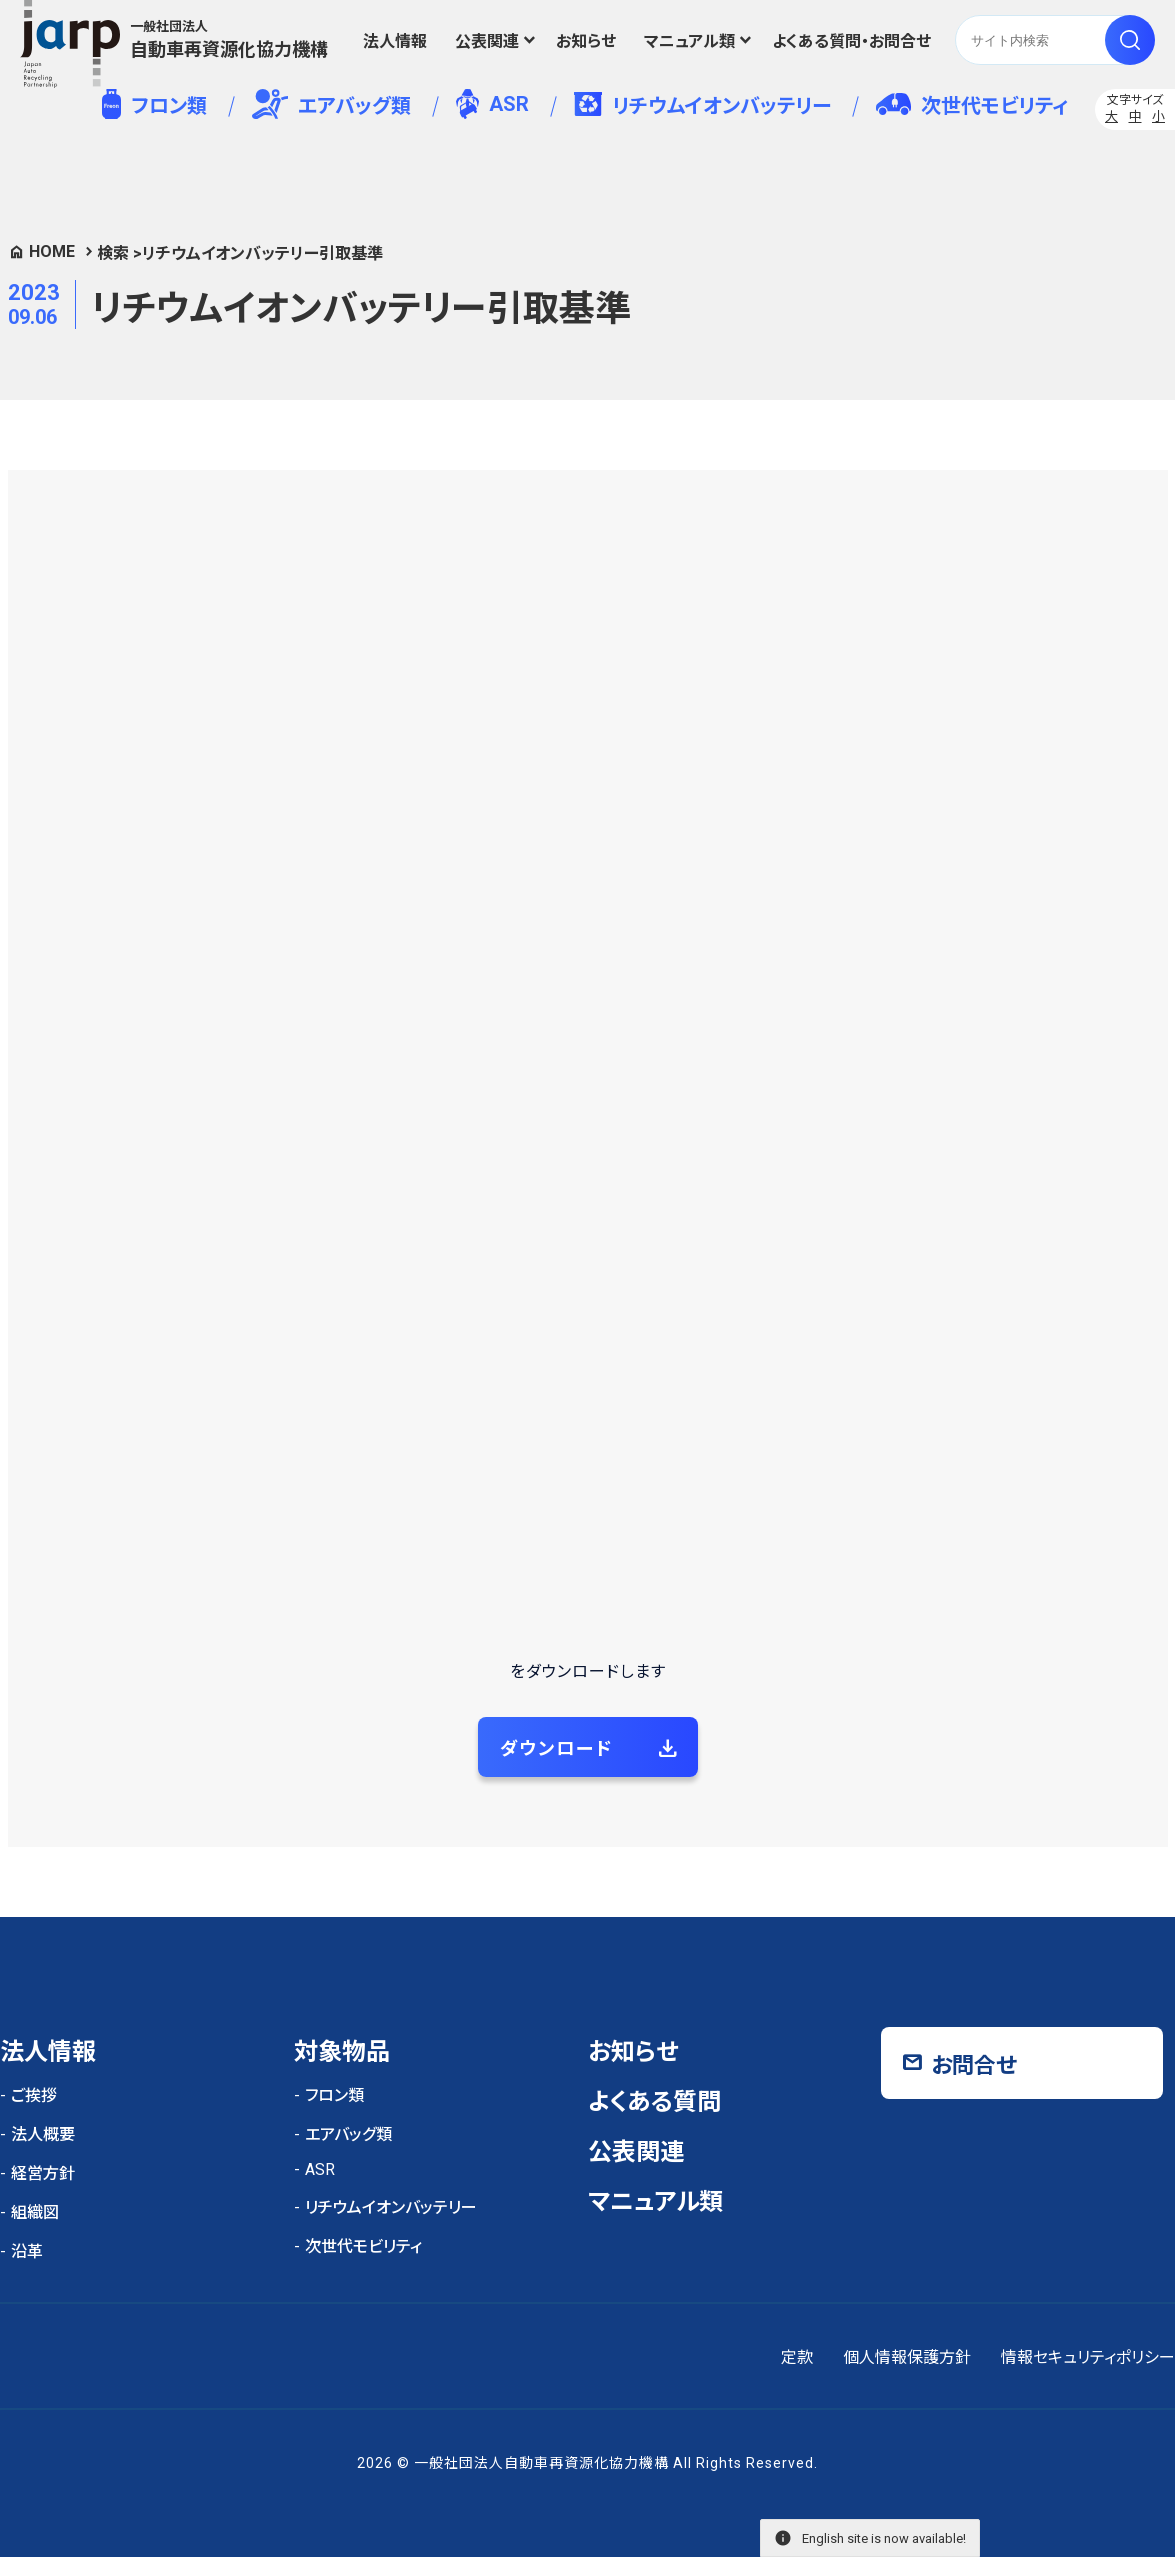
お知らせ (586, 41)
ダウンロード (556, 1748)
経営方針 (43, 2173)
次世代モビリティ (972, 105)
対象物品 (342, 2052)
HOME (52, 251)
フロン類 (154, 104)
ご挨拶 (34, 2095)
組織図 (35, 2212)
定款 (797, 2357)
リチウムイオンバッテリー (702, 105)
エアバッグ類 (331, 104)
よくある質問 (654, 2102)
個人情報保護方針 (907, 2357)
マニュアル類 (689, 41)
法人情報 (395, 41)
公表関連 (487, 41)
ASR (492, 104)
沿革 (27, 2251)
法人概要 (43, 2134)
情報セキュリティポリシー (1088, 2357)
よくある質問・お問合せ (851, 41)
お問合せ (974, 2065)
